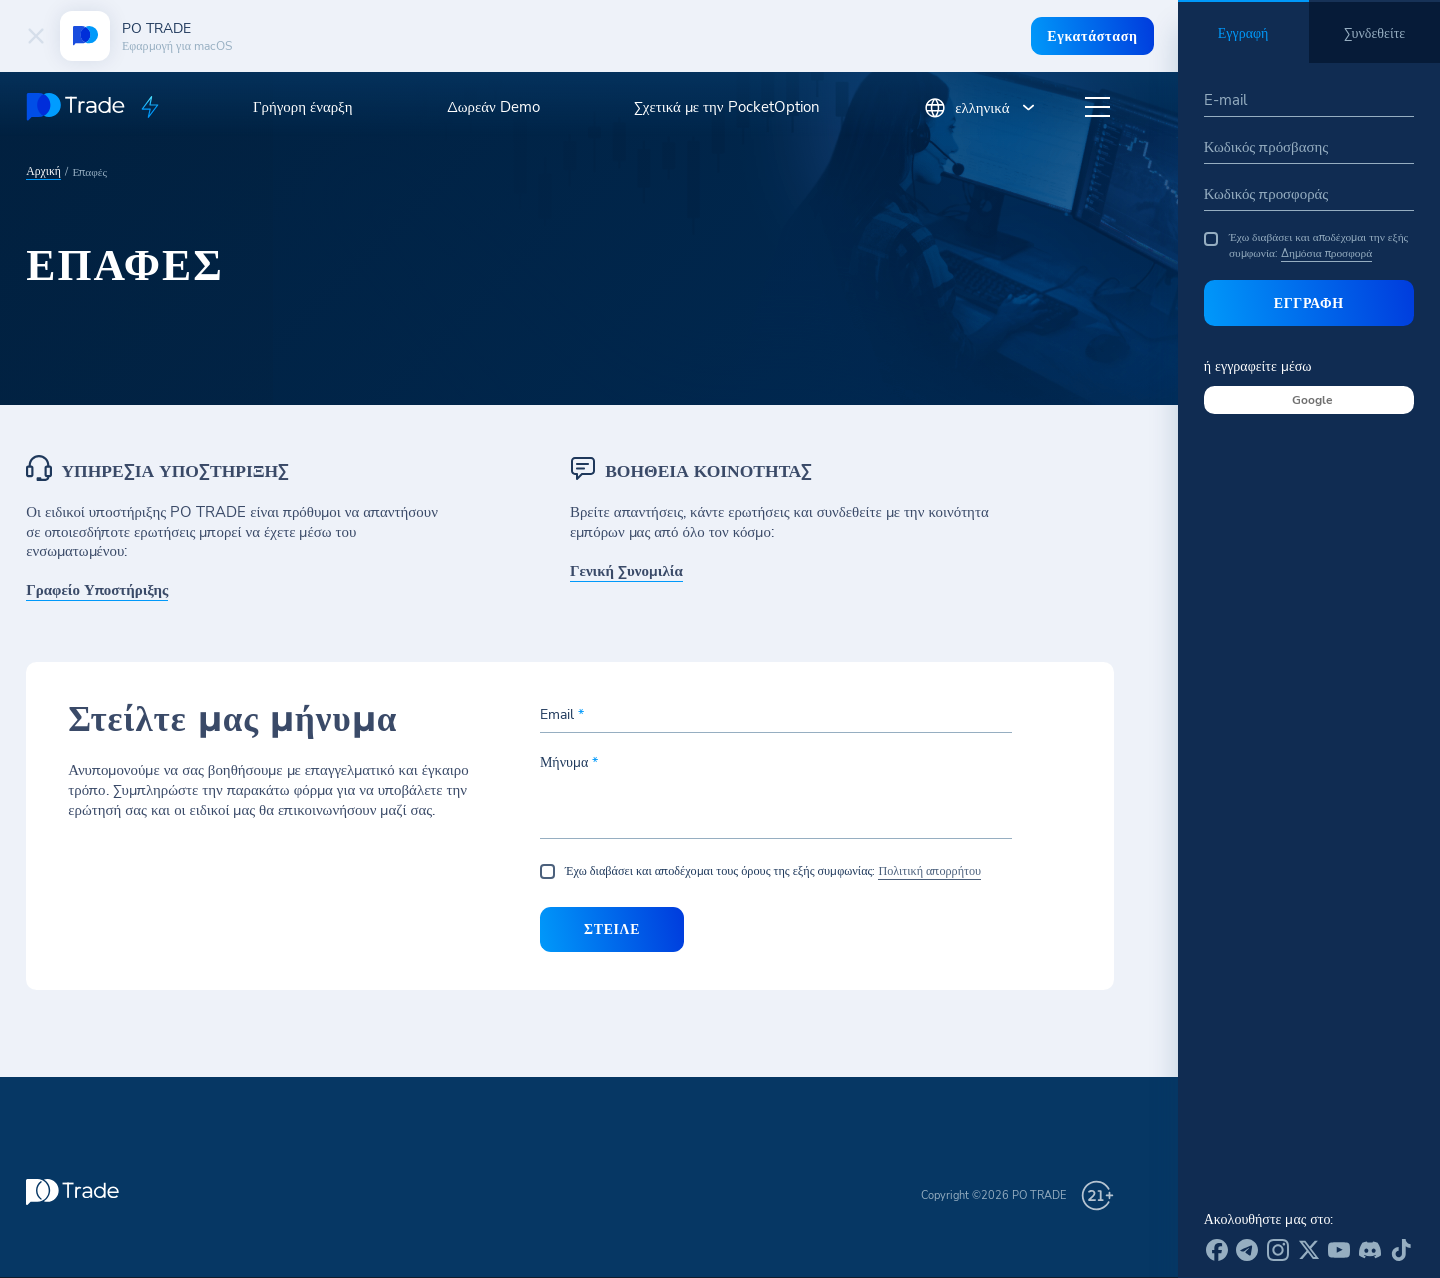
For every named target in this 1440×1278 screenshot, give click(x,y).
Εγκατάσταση (1091, 36)
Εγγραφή (1309, 303)
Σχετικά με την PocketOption (727, 107)
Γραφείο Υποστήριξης (97, 590)
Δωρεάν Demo (493, 107)
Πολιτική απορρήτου (929, 871)
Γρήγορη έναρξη (303, 107)
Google (1312, 400)
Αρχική (43, 169)
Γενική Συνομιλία (626, 571)
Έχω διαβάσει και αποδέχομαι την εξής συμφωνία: (1306, 245)
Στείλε (609, 930)
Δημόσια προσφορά (1326, 253)
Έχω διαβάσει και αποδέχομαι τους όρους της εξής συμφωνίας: (776, 872)
